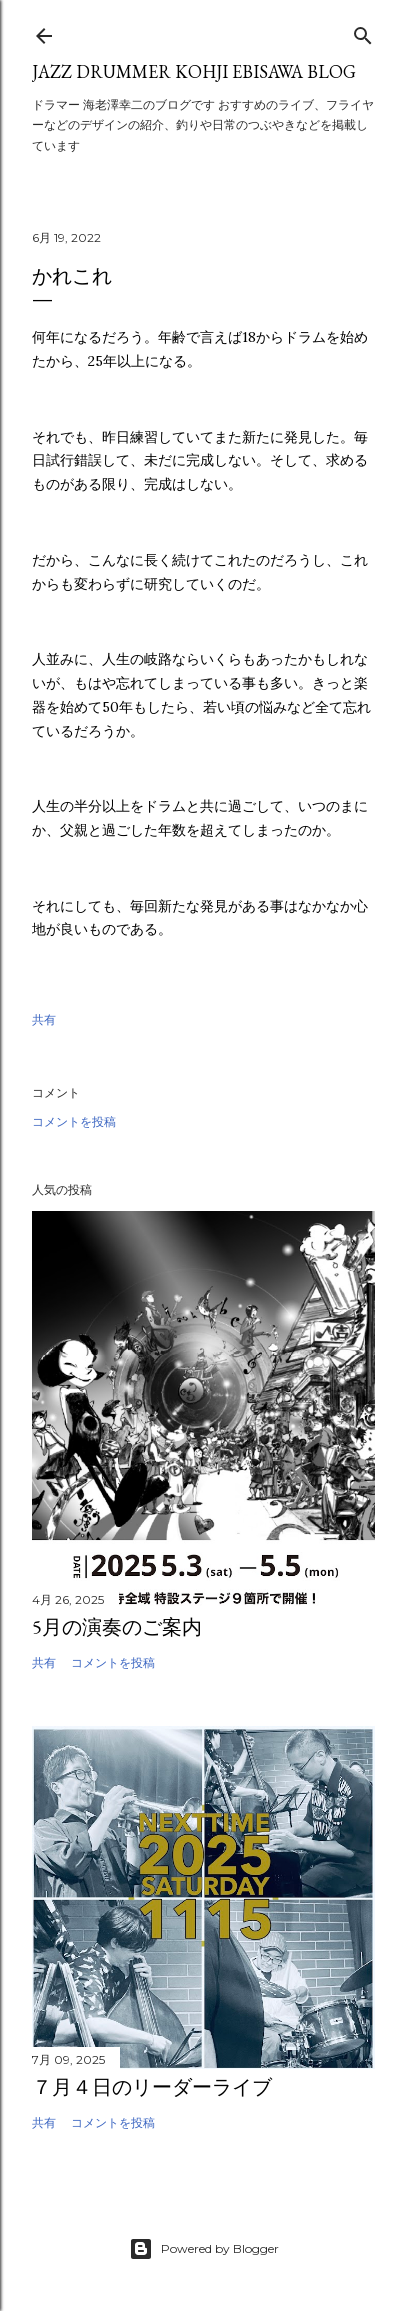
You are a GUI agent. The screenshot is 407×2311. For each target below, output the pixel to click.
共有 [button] (44, 1019)
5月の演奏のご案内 (117, 1627)
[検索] (363, 31)
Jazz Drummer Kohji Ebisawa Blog (194, 71)
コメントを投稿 (74, 1121)
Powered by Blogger (204, 2249)
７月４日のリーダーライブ (152, 2087)
